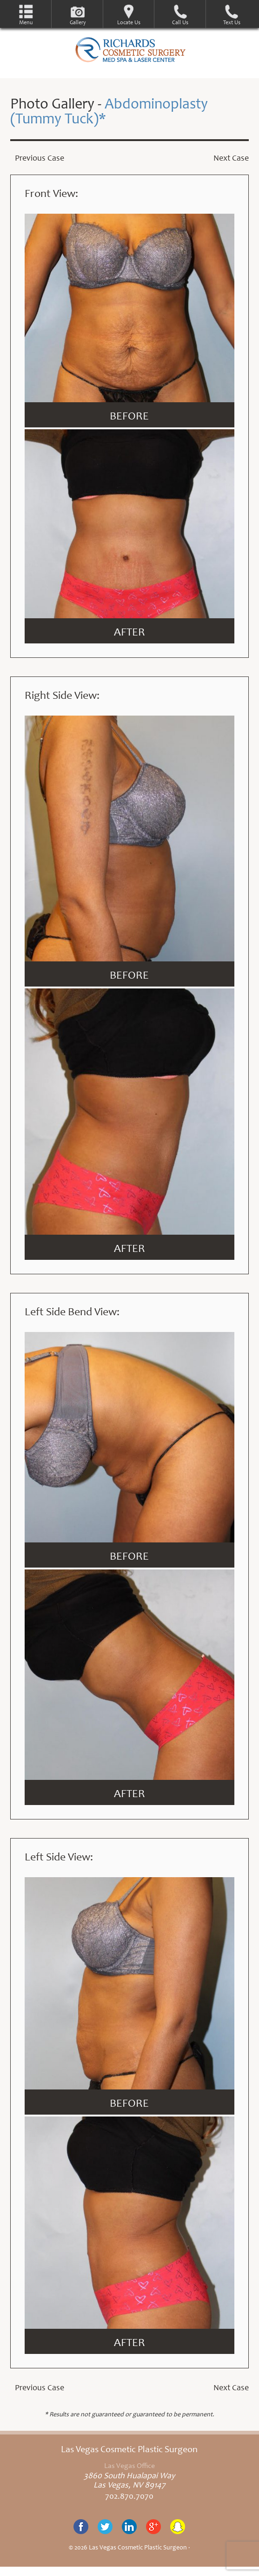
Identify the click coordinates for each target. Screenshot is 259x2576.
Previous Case (39, 159)
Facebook (80, 2526)
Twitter (105, 2526)
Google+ (153, 2526)
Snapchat (177, 2526)
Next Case (231, 159)
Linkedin (129, 2526)
